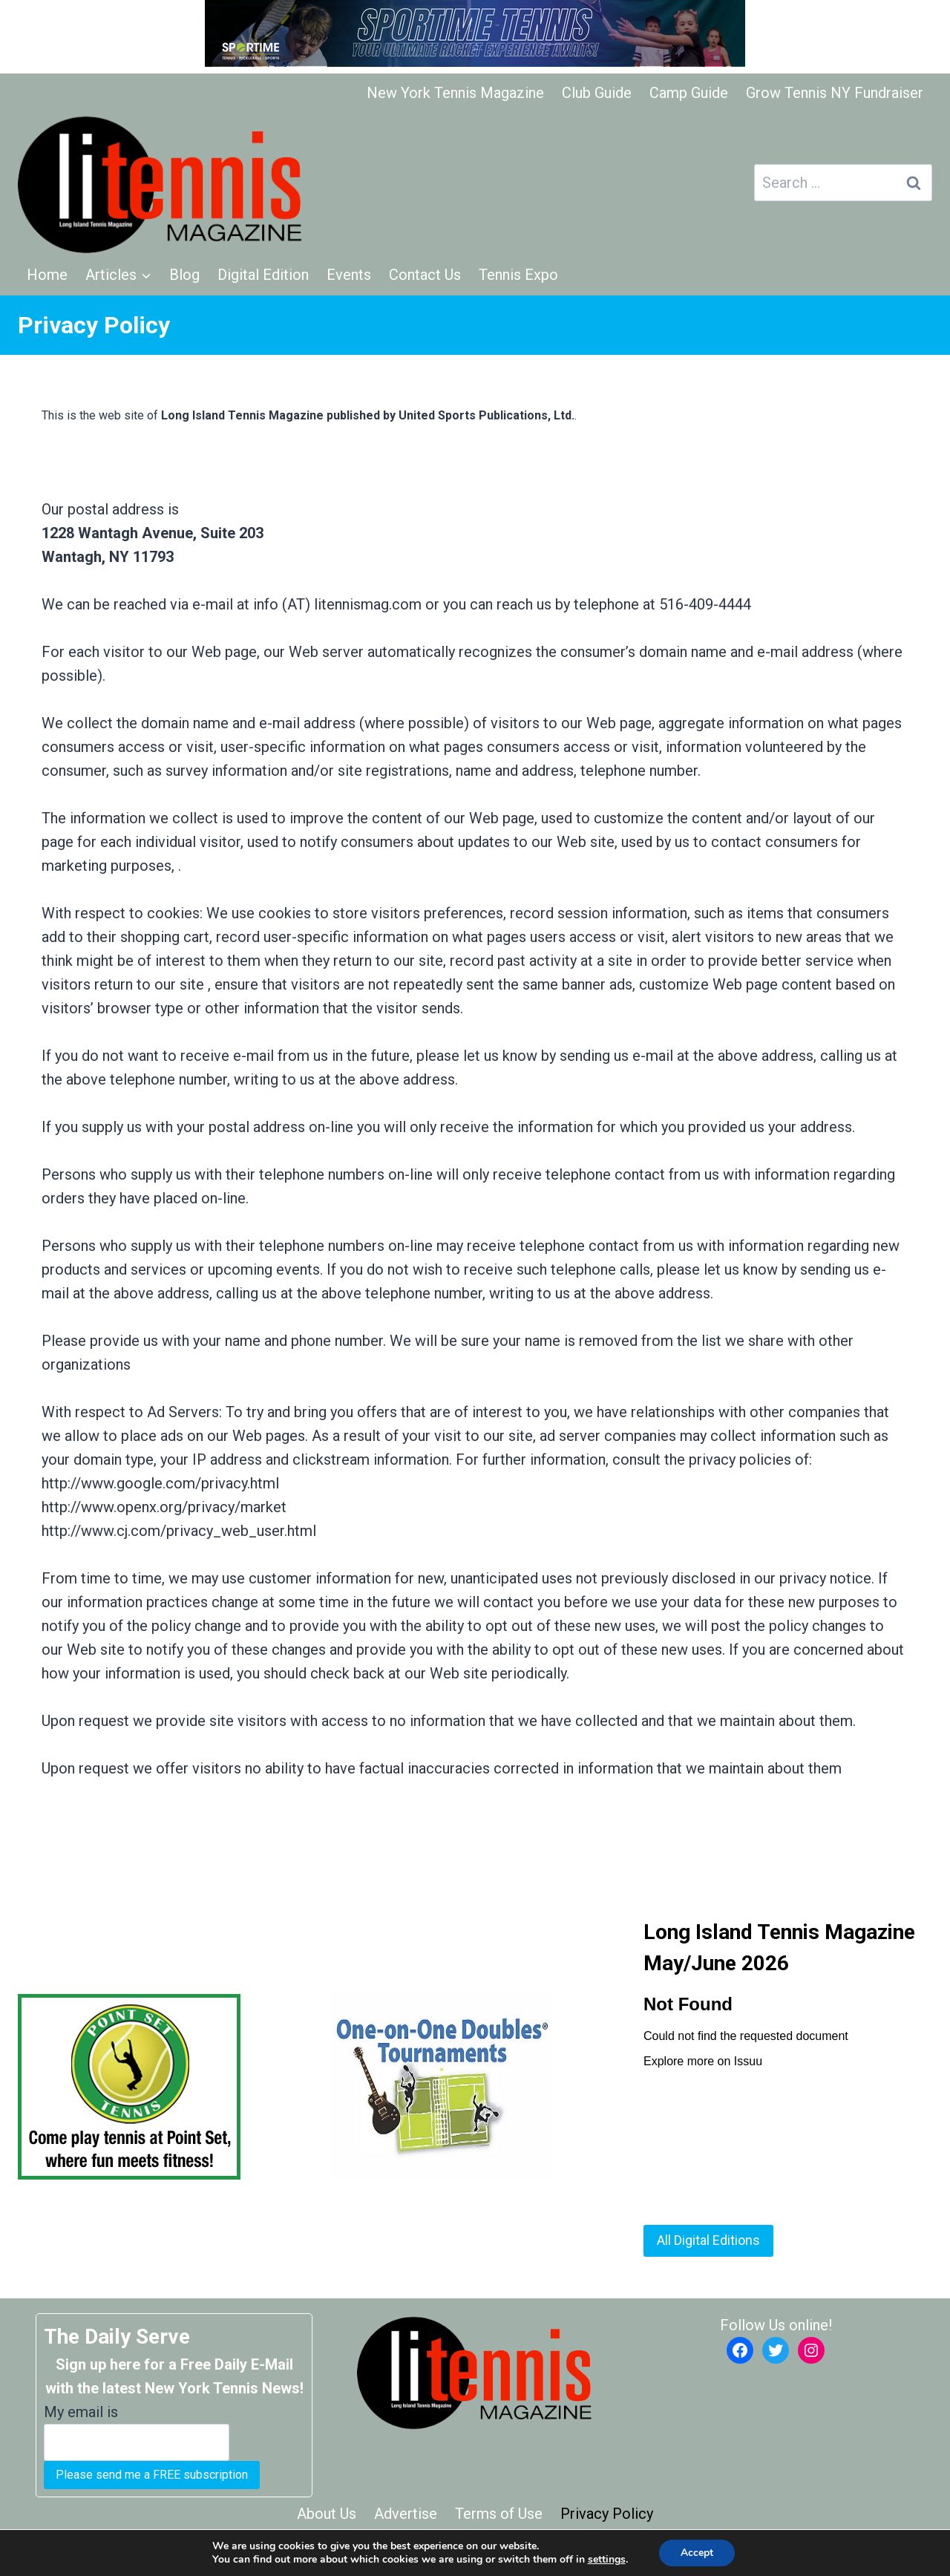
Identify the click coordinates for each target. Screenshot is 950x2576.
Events (349, 275)
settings (606, 2559)
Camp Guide (688, 93)
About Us (326, 2514)
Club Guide (597, 93)
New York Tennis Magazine (455, 93)
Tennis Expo (518, 275)
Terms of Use (499, 2514)
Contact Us (425, 275)
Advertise (405, 2514)
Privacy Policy (606, 2514)
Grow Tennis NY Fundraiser (834, 93)
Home (47, 275)
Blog (184, 275)
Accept (697, 2553)
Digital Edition (263, 275)
